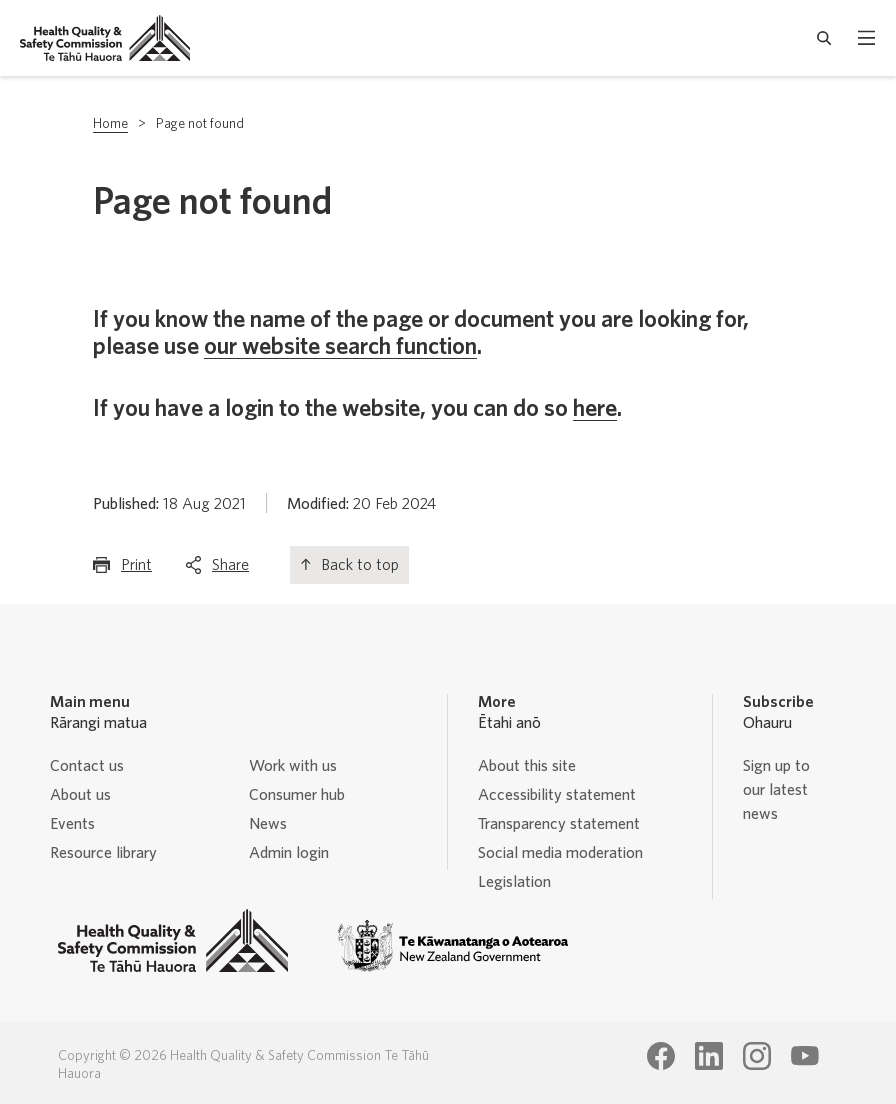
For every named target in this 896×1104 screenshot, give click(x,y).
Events (72, 824)
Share (230, 569)
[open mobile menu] (866, 38)
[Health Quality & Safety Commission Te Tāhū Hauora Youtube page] (805, 1056)
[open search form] (824, 38)
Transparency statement (559, 824)
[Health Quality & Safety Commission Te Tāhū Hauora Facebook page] (661, 1056)
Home (110, 124)
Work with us (293, 766)
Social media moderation (560, 853)
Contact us (87, 766)
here (595, 409)
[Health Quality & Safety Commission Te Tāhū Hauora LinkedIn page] (709, 1056)
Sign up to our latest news (776, 790)
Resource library (103, 853)
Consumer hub (297, 795)
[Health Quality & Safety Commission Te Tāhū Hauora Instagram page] (757, 1056)
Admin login (289, 853)
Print (136, 569)
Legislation (514, 882)
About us (80, 795)
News (268, 824)
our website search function (340, 347)
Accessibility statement (557, 795)
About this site (527, 766)
